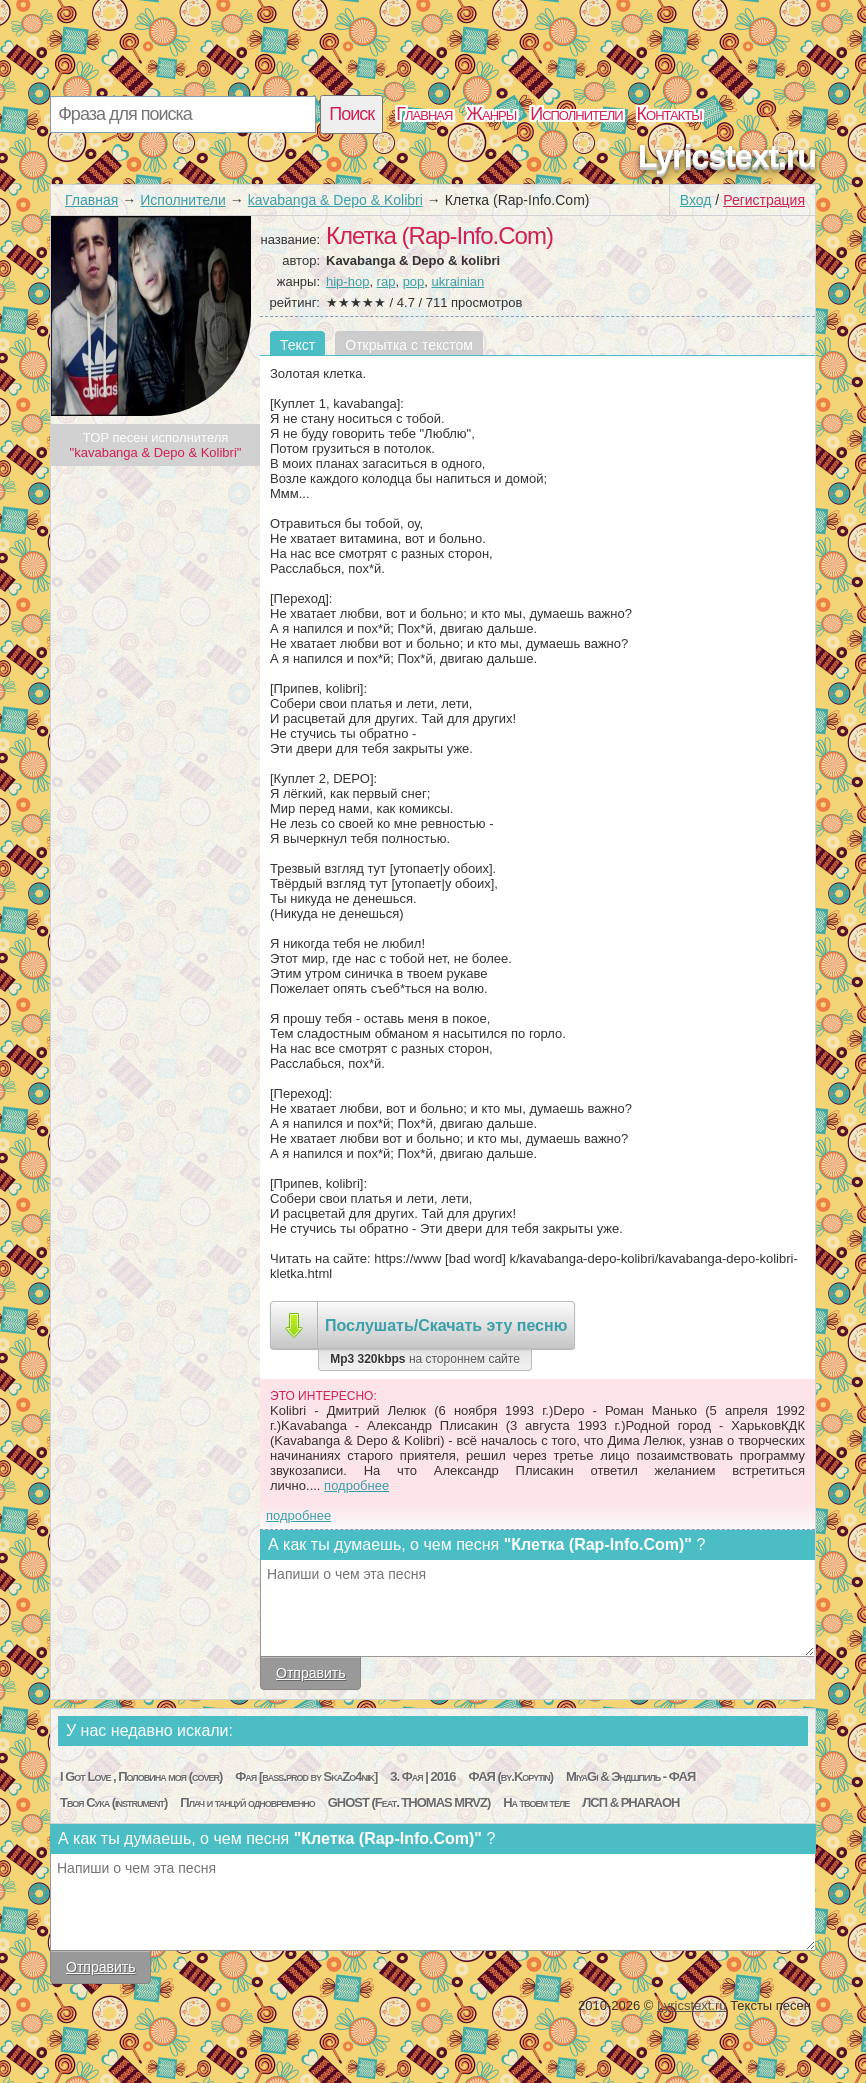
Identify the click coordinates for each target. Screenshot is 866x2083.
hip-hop (347, 281)
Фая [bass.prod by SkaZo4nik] (306, 1776)
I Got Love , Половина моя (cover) (141, 1776)
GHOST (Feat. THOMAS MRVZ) (409, 1802)
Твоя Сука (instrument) (113, 1802)
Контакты (669, 114)
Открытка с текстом (409, 345)
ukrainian (458, 281)
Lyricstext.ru (727, 156)
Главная (424, 114)
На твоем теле (536, 1802)
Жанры (491, 114)
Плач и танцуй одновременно (247, 1802)
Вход (696, 200)
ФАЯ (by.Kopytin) (510, 1776)
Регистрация (764, 200)
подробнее (356, 1485)
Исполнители (576, 114)
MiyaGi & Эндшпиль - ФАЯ (630, 1776)
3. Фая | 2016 (422, 1776)
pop (414, 281)
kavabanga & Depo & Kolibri (335, 200)
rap (386, 281)
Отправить (310, 1673)
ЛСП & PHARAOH (630, 1802)
